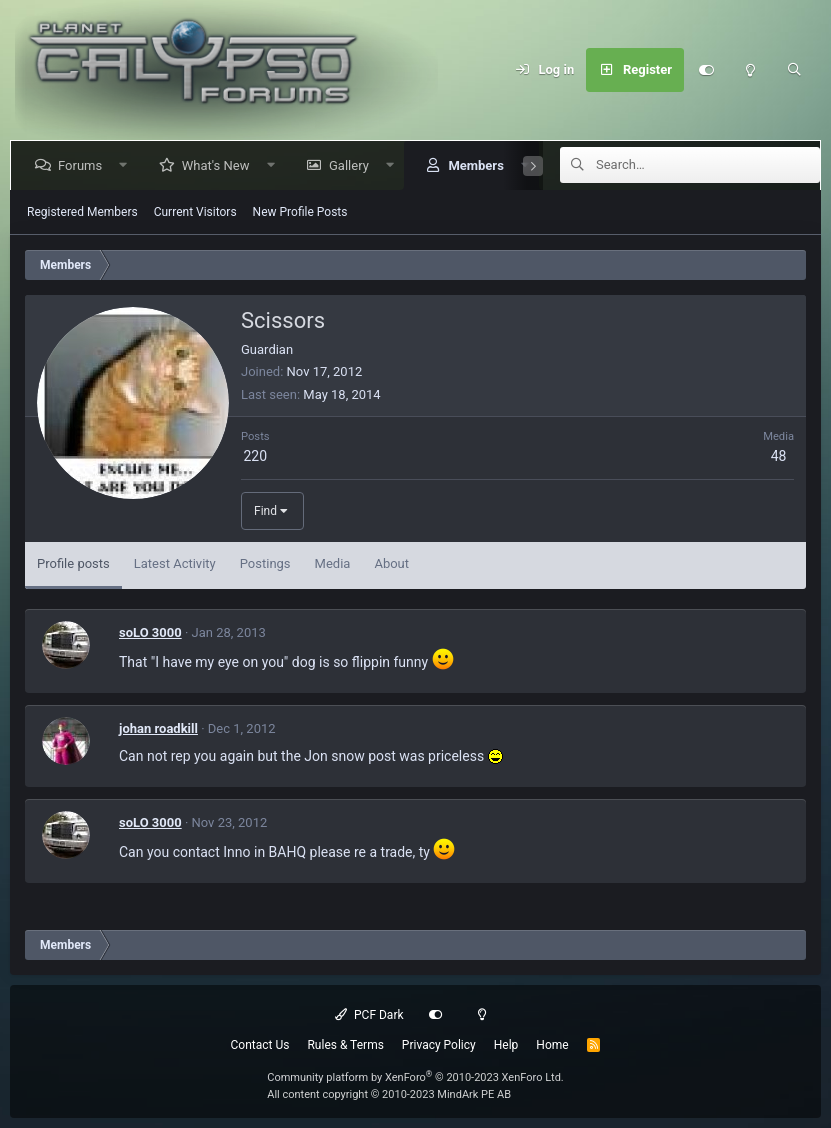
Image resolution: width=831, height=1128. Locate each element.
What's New (220, 165)
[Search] (794, 70)
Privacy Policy (439, 1045)
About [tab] (391, 563)
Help (506, 1045)
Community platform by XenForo (415, 1077)
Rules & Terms (345, 1045)
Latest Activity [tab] (175, 563)
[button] (127, 165)
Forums (84, 165)
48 (779, 456)
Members (479, 165)
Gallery (353, 165)
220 (255, 456)
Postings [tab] (265, 563)
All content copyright (389, 1094)
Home (552, 1045)
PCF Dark (369, 1015)
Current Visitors (195, 212)
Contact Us (260, 1045)
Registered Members (82, 212)
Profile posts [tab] (73, 563)
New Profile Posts (300, 212)
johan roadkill (158, 728)
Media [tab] (333, 563)
